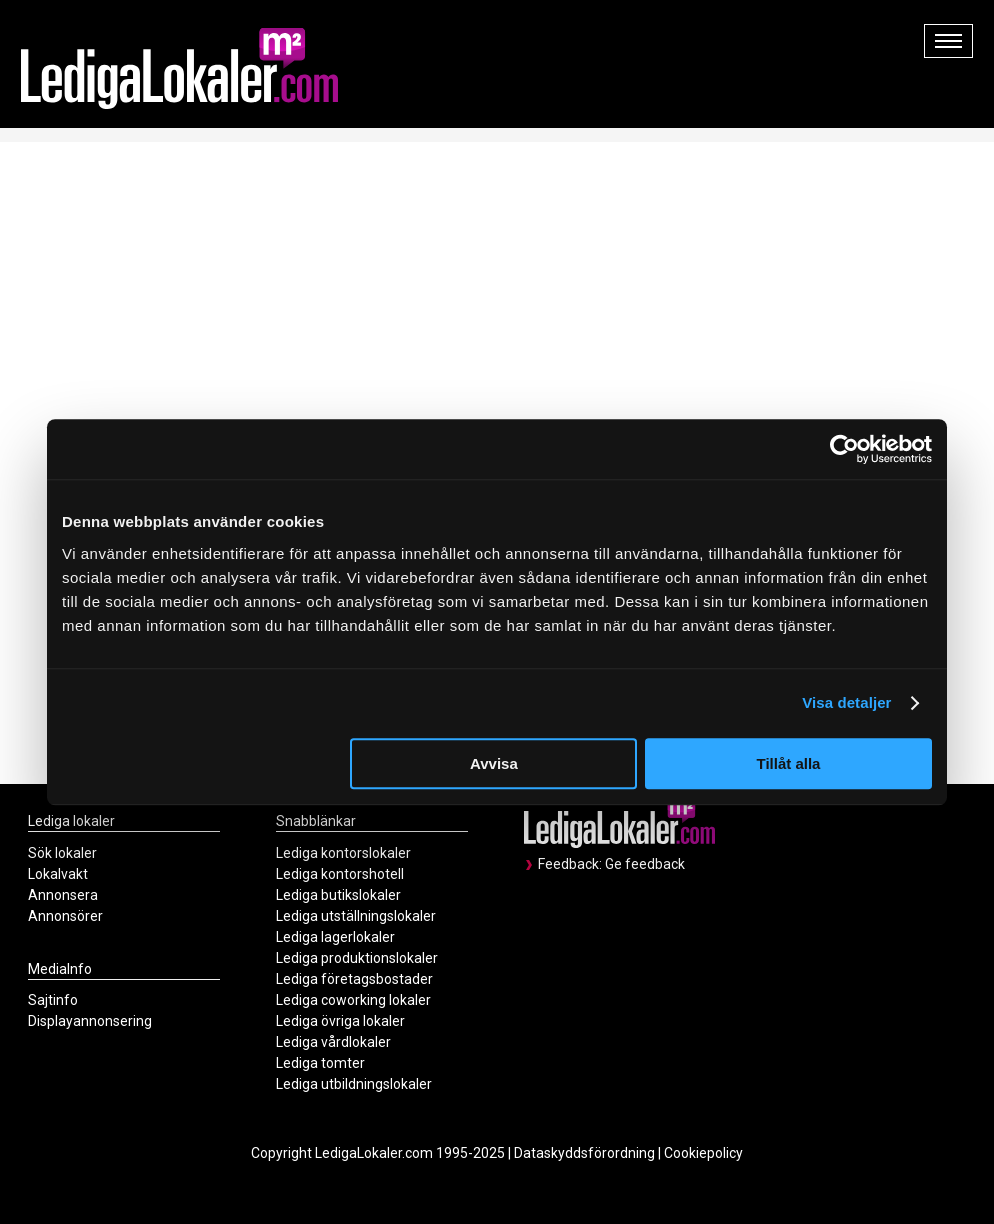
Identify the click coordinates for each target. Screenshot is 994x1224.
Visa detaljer (846, 702)
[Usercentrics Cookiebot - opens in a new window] (844, 449)
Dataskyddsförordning (584, 1153)
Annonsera (63, 895)
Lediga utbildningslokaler (354, 1084)
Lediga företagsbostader (354, 979)
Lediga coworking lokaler (353, 1000)
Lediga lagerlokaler (335, 937)
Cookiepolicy (703, 1153)
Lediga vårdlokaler (333, 1042)
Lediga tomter (320, 1063)
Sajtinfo (53, 1000)
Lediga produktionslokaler (357, 958)
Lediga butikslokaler (338, 895)
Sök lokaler (62, 853)
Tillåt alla (788, 763)
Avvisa (494, 763)
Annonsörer (65, 916)
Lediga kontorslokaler (343, 853)
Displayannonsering (90, 1021)
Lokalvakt (58, 874)
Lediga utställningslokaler (356, 916)
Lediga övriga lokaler (340, 1021)
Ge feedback (645, 864)
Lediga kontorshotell (340, 874)
